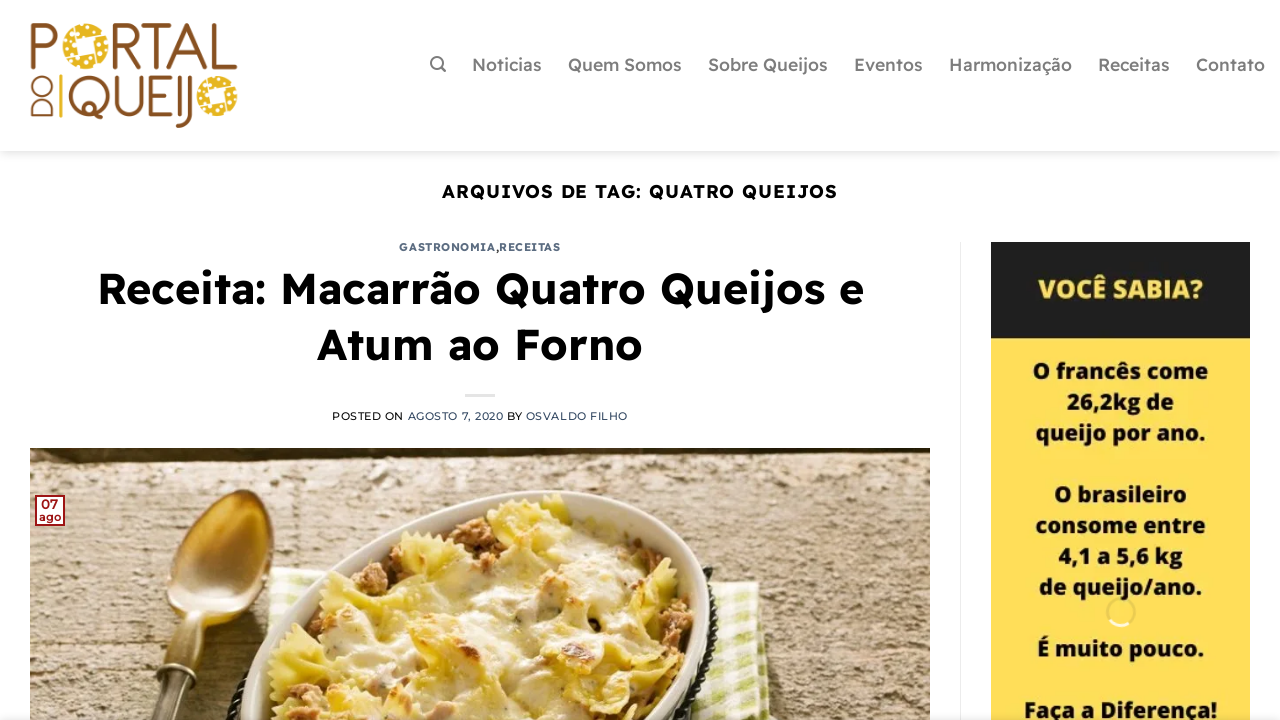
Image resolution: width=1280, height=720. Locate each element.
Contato (1230, 64)
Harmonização (1010, 64)
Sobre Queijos (768, 64)
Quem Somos (625, 64)
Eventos (888, 64)
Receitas (1134, 64)
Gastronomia (447, 247)
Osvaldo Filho (577, 416)
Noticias (507, 64)
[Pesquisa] (438, 64)
